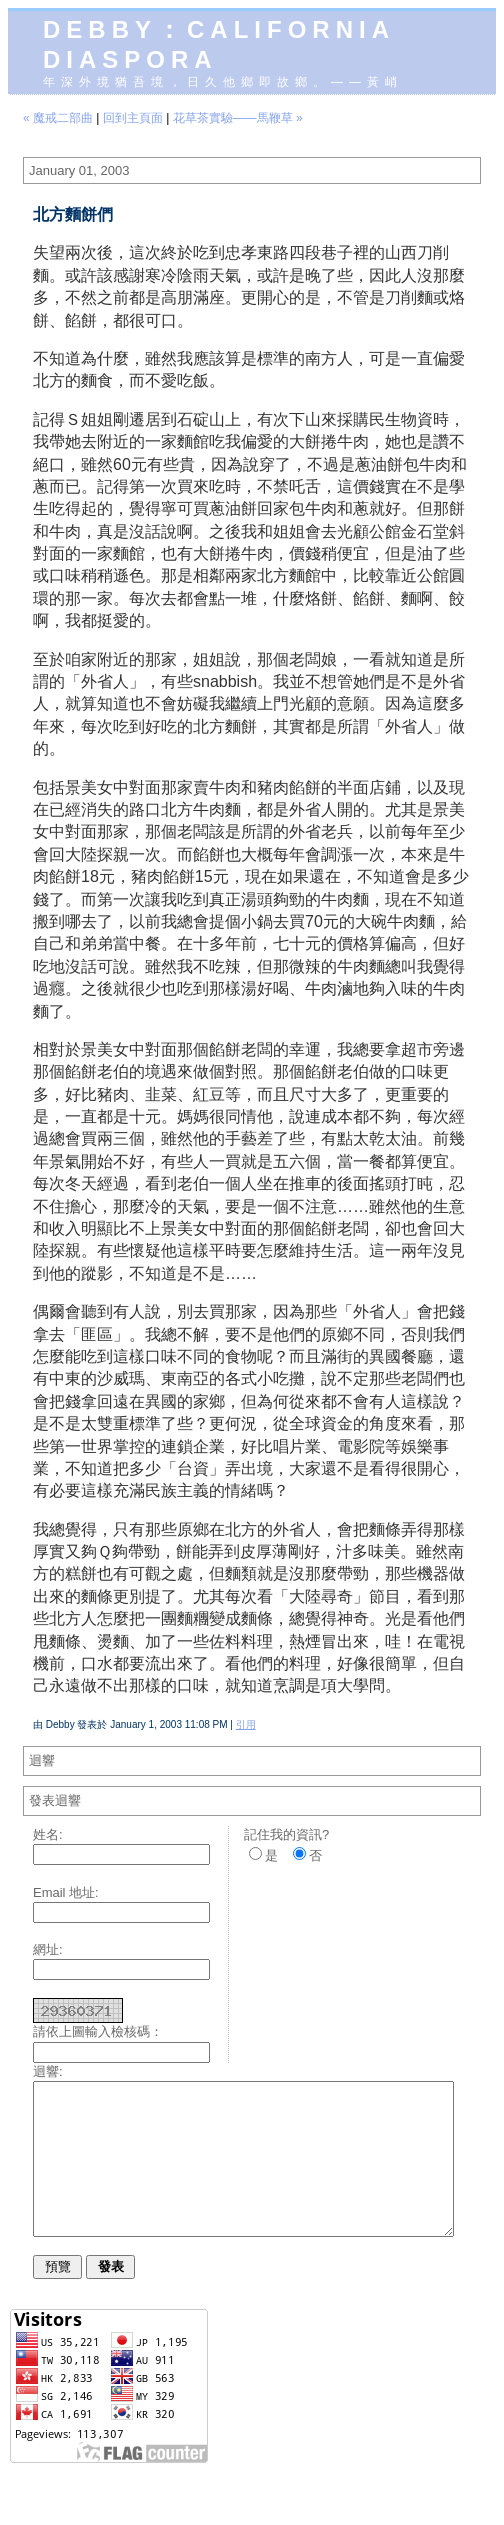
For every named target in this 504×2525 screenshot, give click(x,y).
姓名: (48, 1834)
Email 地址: (66, 1892)
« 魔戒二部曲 (58, 118)
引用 (246, 1724)
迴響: (48, 2071)
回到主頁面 (133, 118)
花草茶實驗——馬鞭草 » (238, 118)
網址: (48, 1949)
